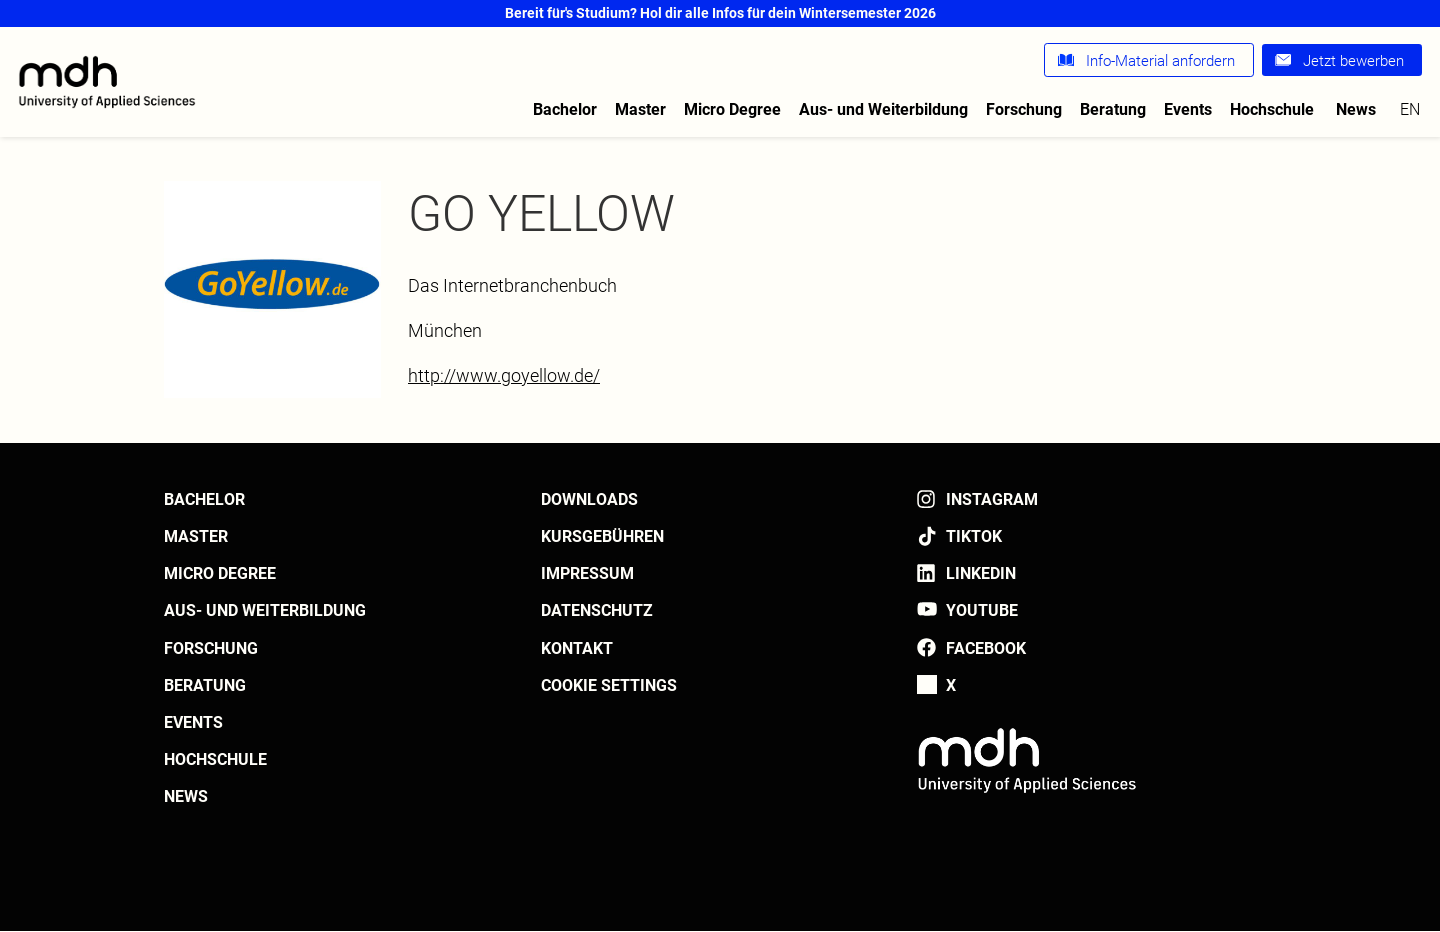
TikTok (974, 536)
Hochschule (1272, 109)
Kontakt (577, 648)
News (1356, 109)
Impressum (587, 573)
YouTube (982, 610)
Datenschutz (597, 610)
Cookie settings (609, 685)
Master (640, 109)
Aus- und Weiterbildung (883, 109)
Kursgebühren (602, 536)
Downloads (589, 499)
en (1410, 109)
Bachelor (565, 109)
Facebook (986, 648)
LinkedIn (981, 573)
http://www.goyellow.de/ (504, 375)
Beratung (1113, 109)
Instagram (992, 499)
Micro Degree (732, 109)
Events (1188, 109)
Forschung (1024, 109)
